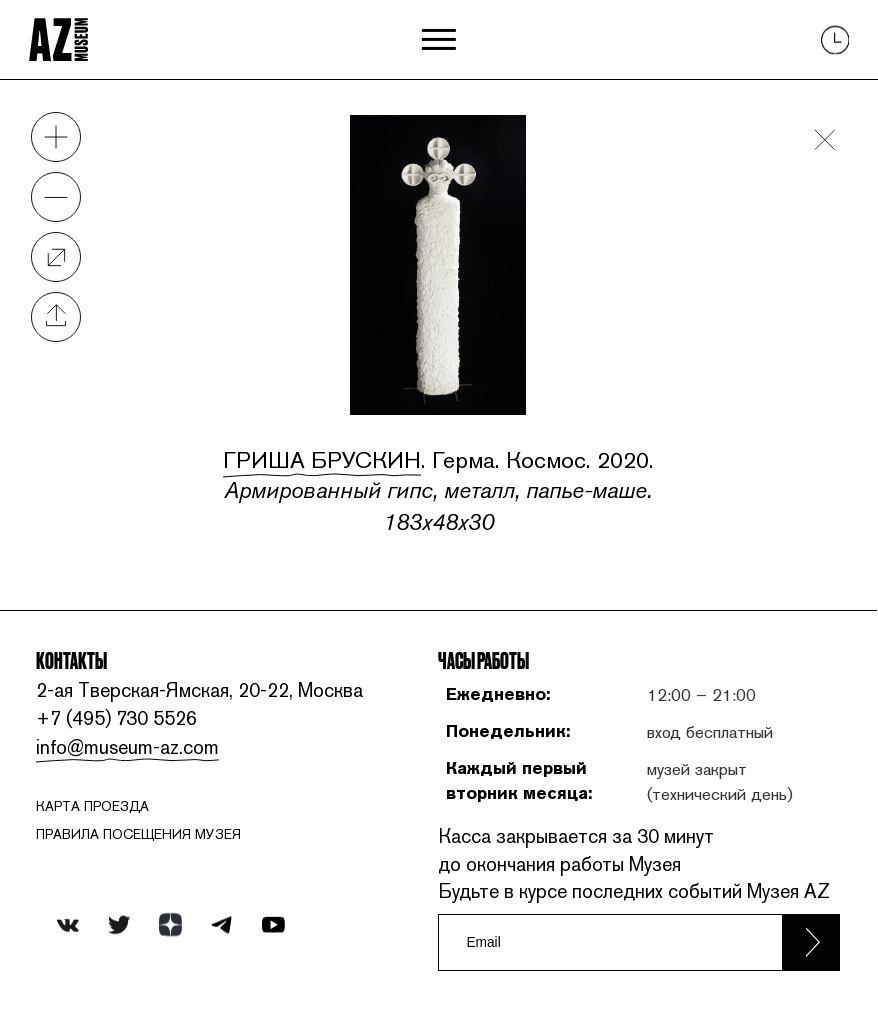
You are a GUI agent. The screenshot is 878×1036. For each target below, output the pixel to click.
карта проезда (92, 806)
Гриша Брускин (322, 460)
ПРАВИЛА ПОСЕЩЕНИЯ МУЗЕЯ (138, 834)
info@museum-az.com (127, 747)
